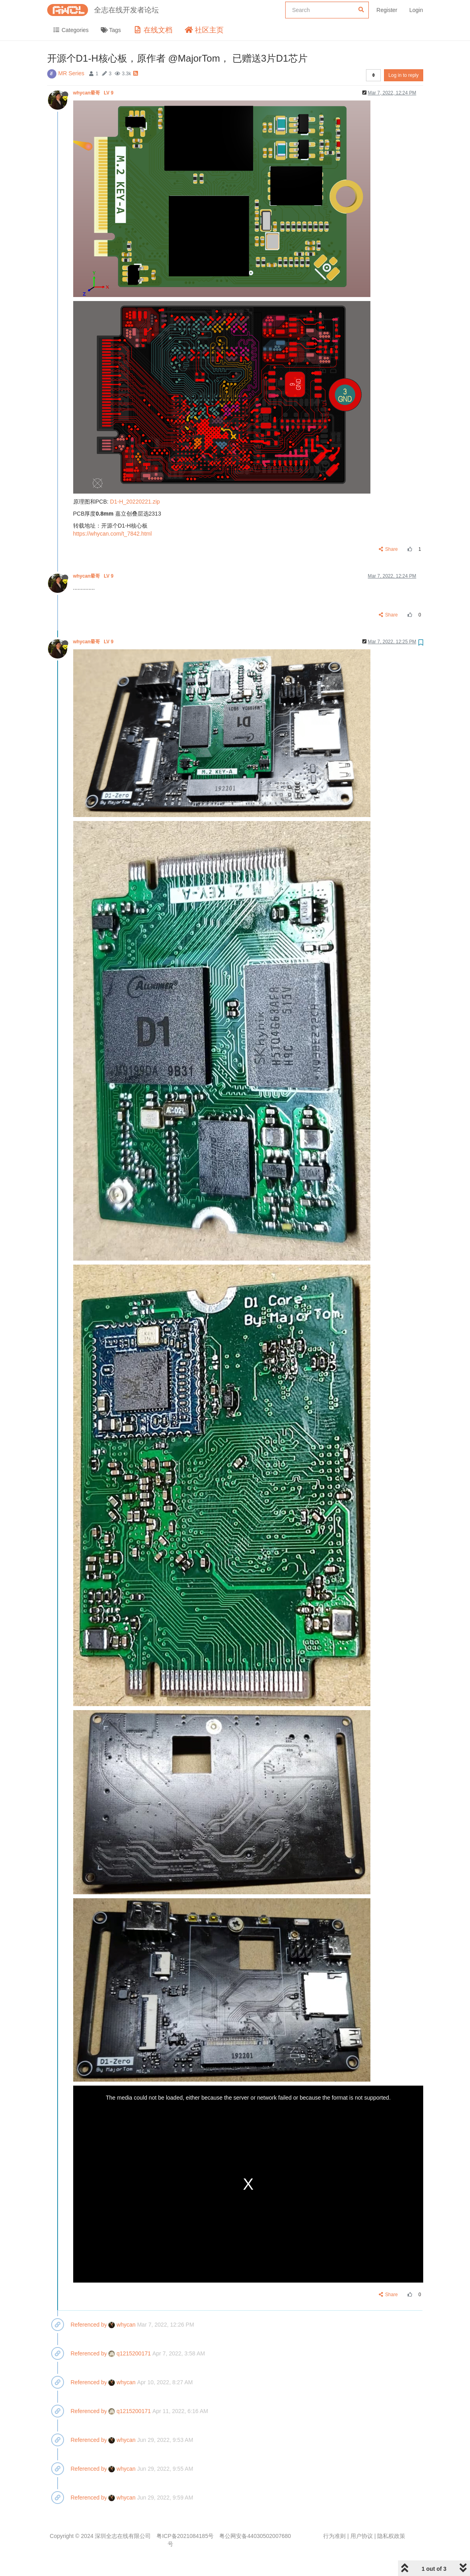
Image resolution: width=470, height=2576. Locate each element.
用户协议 (361, 2536)
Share (388, 549)
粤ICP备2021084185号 (185, 2536)
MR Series (71, 73)
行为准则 (334, 2536)
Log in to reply (403, 75)
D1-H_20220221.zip (135, 501)
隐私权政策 (391, 2536)
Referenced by (89, 2324)
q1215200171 (129, 2353)
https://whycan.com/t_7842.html (112, 533)
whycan (121, 2324)
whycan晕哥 (94, 93)
